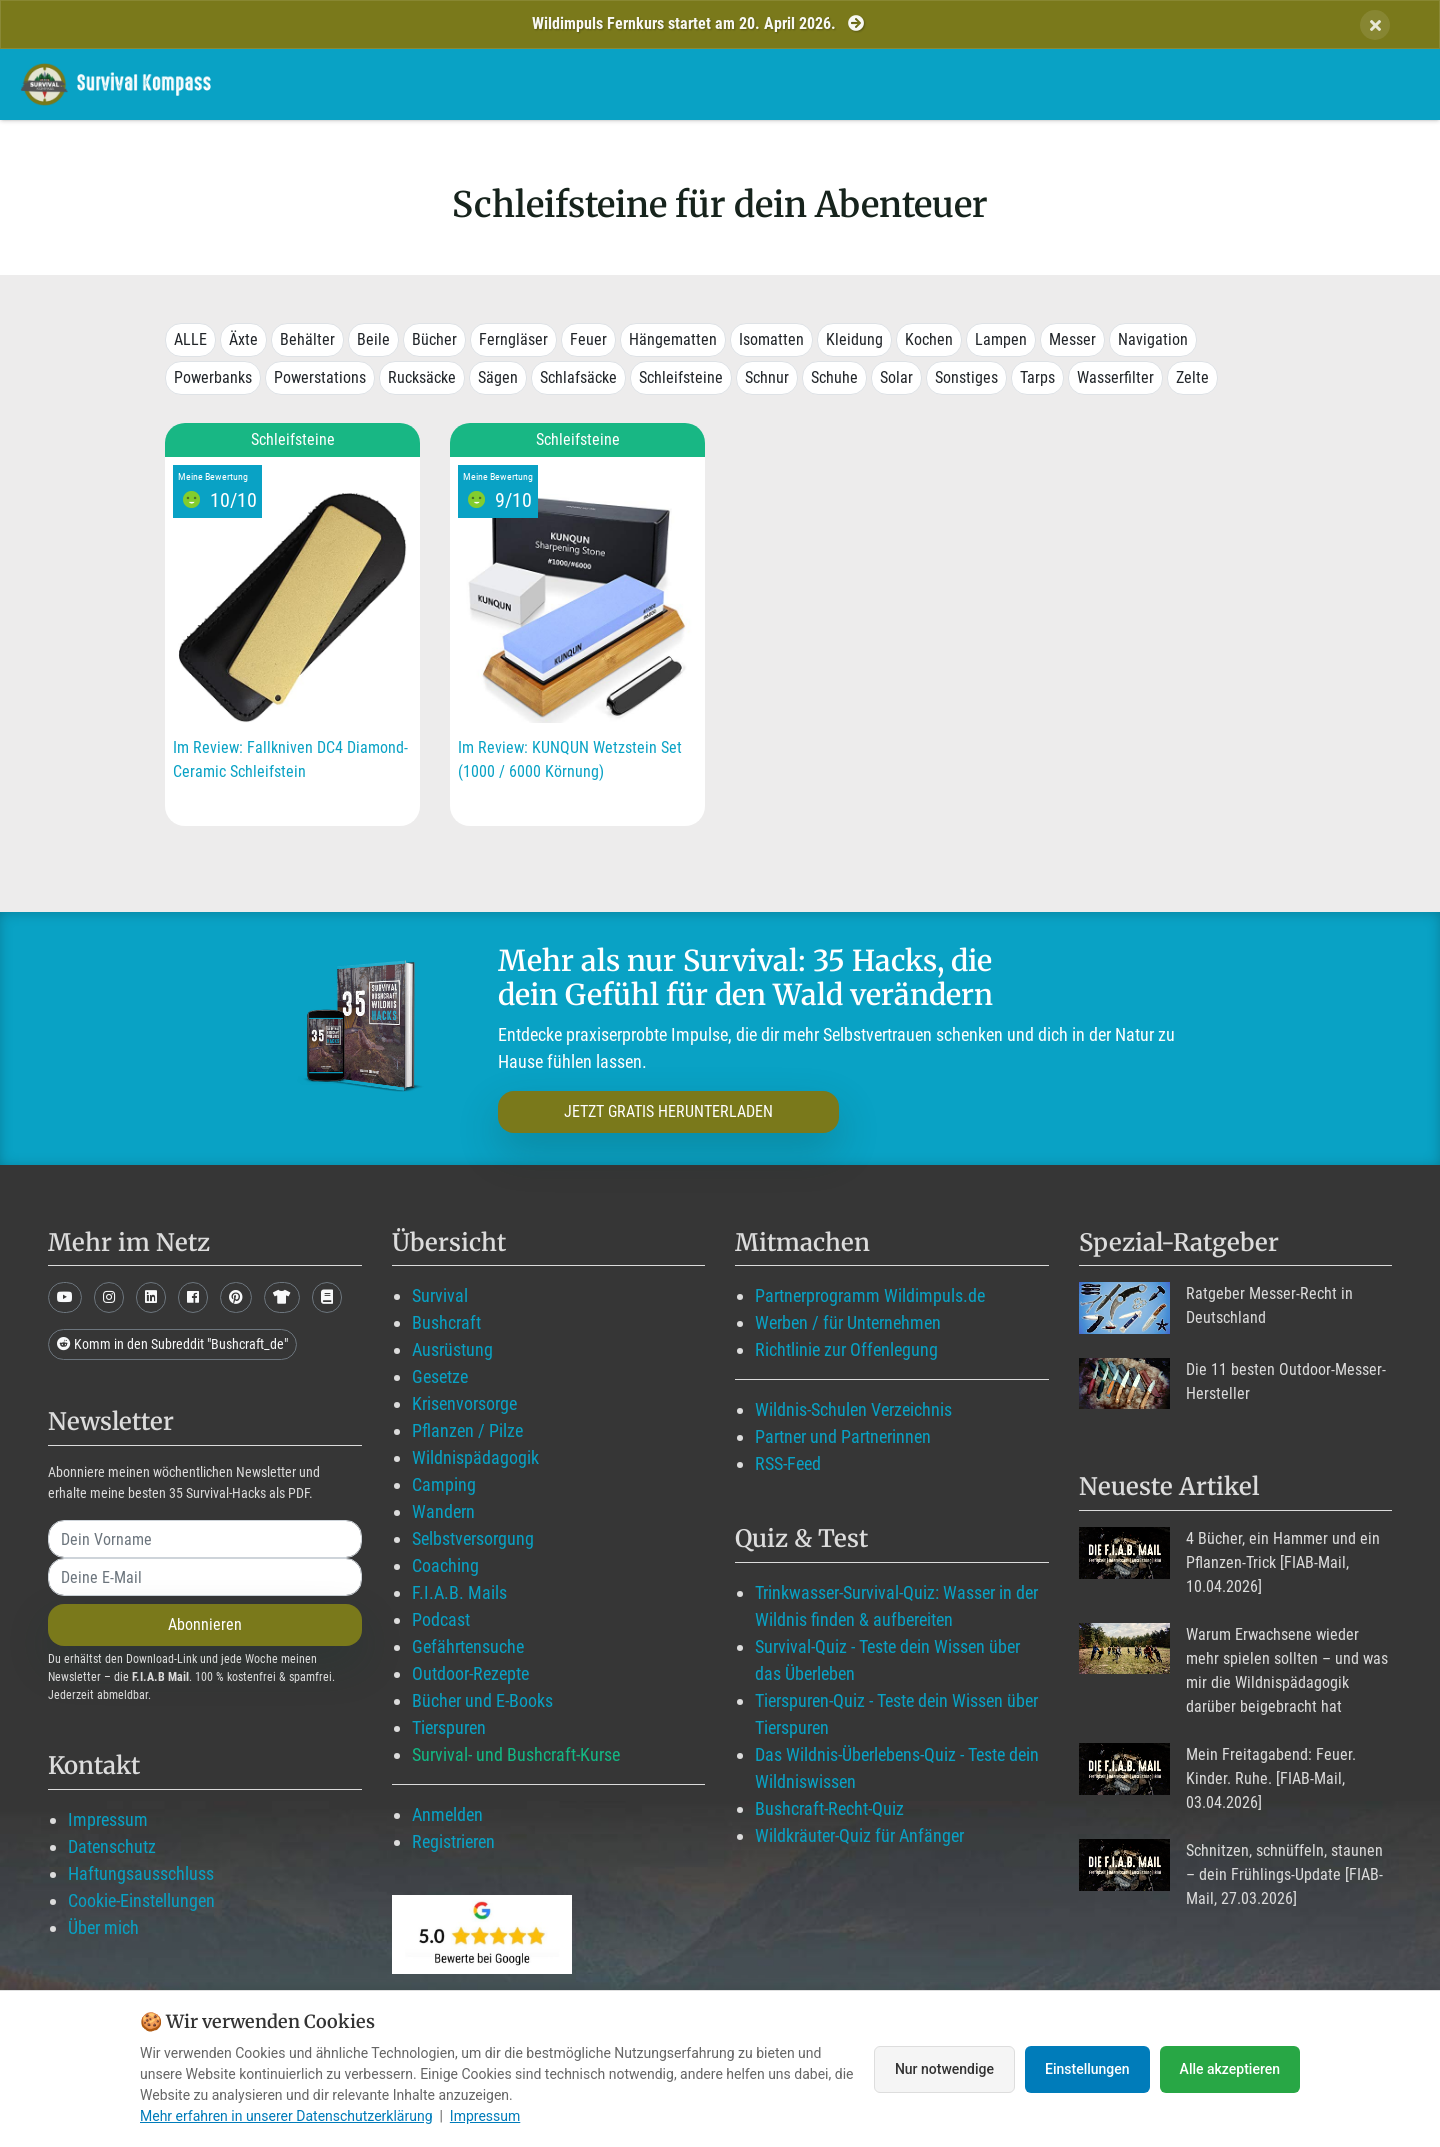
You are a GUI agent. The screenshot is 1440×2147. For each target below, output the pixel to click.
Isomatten (771, 339)
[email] (205, 1577)
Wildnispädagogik (475, 1457)
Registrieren (453, 1841)
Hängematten (673, 339)
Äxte (243, 339)
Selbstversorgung (473, 1538)
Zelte (1192, 377)
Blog (944, 83)
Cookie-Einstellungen (141, 1900)
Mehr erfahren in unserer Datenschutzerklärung (286, 2116)
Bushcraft (446, 1322)
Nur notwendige (944, 2069)
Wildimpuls (671, 83)
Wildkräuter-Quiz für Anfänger (859, 1835)
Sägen (498, 377)
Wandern (443, 1511)
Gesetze (440, 1376)
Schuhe (834, 377)
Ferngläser (513, 339)
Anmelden (447, 1814)
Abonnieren (205, 1624)
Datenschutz (112, 1846)
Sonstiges (966, 377)
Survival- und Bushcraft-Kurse (516, 1754)
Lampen (1001, 339)
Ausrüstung (452, 1349)
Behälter (307, 339)
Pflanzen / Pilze (467, 1430)
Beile (373, 339)
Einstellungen (1087, 2069)
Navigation (1153, 339)
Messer (1072, 339)
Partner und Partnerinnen (843, 1436)
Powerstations (320, 377)
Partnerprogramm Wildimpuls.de (870, 1295)
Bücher (434, 339)
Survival (440, 1295)
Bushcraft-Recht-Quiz (829, 1808)
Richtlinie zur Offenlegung (846, 1349)
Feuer (588, 339)
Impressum (108, 1819)
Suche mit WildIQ (1273, 83)
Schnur (767, 377)
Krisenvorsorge (464, 1403)
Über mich (103, 1927)
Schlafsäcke (578, 377)
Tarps (1037, 377)
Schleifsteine (681, 377)
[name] (205, 1539)
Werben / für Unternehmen (848, 1322)
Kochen (929, 339)
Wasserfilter (1115, 377)
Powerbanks (213, 377)
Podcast (441, 1619)
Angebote (1046, 83)
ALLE (190, 339)
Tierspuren (449, 1727)
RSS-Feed (788, 1463)
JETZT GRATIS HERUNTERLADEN (668, 1111)
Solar (896, 377)
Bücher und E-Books (482, 1700)
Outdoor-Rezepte (470, 1673)
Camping (444, 1484)
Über (1141, 83)
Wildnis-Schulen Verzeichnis (853, 1409)
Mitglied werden (816, 83)
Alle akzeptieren (1230, 2069)
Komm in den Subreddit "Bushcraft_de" (172, 1344)
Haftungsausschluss (141, 1873)
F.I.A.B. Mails (459, 1592)
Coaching (445, 1565)
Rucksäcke (422, 377)
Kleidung (854, 339)
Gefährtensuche (468, 1646)
